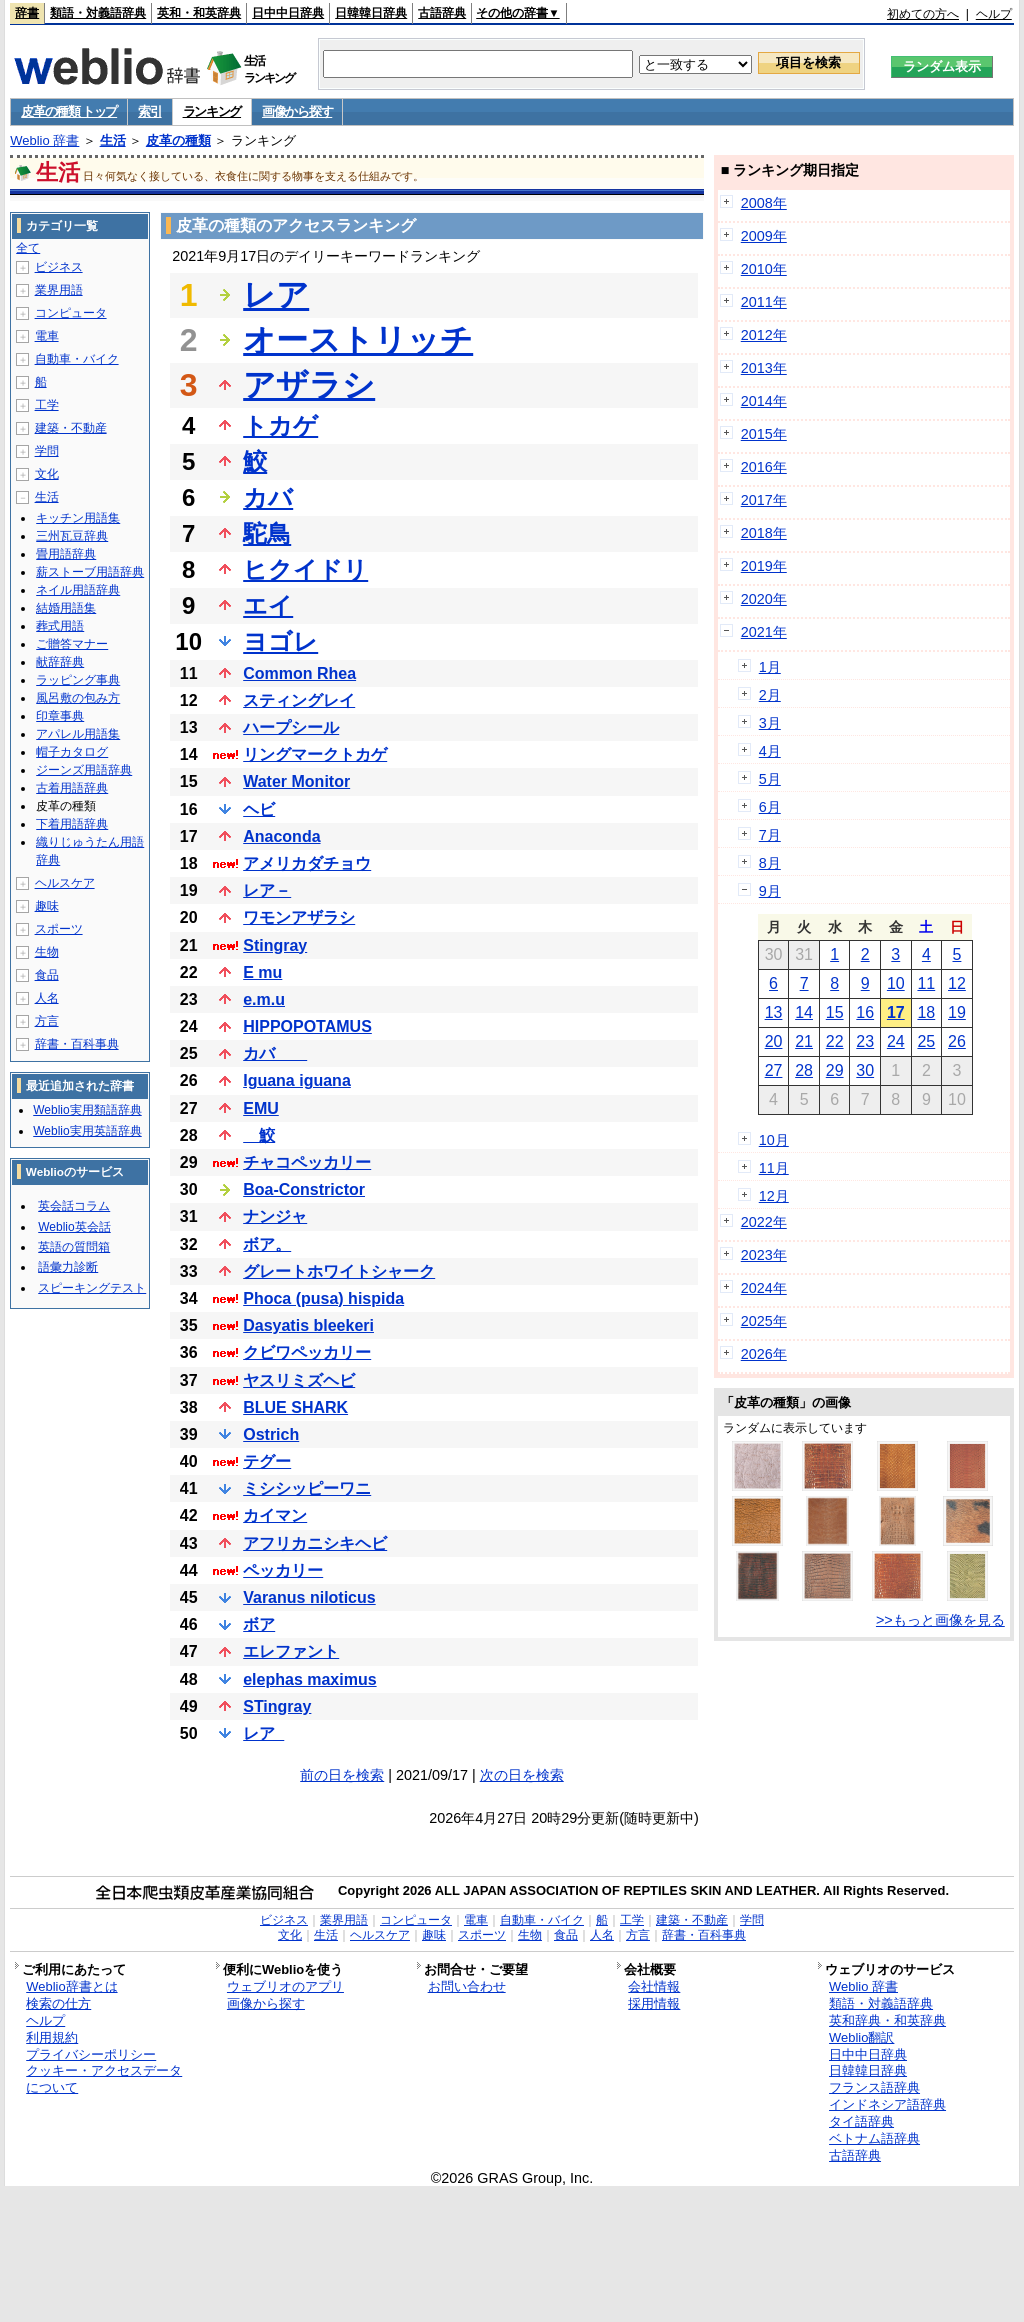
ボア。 (267, 1244)
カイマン (275, 1515)
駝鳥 (267, 533)
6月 (770, 807)
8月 (770, 863)
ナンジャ (275, 1216)
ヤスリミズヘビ (299, 1380)
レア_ (263, 1733)
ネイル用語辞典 (78, 590)
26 (957, 1041)
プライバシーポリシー (91, 2054)
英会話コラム (74, 1206)
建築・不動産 (71, 428)
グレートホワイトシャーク (339, 1271)
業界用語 (59, 290)
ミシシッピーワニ (307, 1488)
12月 (774, 1196)
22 (835, 1041)
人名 (47, 998)
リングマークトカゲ (315, 754)
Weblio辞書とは (71, 1986)
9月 (770, 891)
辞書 (27, 13)
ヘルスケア (65, 883)
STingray (277, 1706)
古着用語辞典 (72, 788)
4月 (770, 751)
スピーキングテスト (92, 1288)
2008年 (764, 203)
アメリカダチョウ (307, 863)
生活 (113, 140)
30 (865, 1070)
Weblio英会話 (74, 1227)
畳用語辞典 (66, 554)
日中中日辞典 (288, 13)
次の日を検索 (522, 1775)
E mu (262, 972)
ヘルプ (994, 14)
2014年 (764, 401)
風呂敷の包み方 (78, 698)
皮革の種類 (178, 140)
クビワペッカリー (307, 1352)
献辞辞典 (60, 662)
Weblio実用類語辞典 (87, 1110)
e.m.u (264, 999)
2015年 (764, 434)
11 (926, 983)
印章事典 (60, 716)
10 (896, 983)
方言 (47, 1021)
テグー (267, 1461)
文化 (47, 474)
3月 (770, 723)
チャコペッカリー (307, 1162)
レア (276, 295)
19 (957, 1012)
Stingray (275, 945)
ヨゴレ (280, 641)
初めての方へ (923, 14)
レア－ (267, 890)
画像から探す (297, 111)
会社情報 (654, 1986)
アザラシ (309, 385)
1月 (770, 667)
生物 (47, 952)
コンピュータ (71, 313)
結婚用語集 (66, 608)
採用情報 (654, 2003)
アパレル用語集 (78, 734)
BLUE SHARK (295, 1407)
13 (774, 1012)
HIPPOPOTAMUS (307, 1026)
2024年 (764, 1288)
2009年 (764, 236)
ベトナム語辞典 (874, 2138)
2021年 (764, 632)
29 (835, 1070)
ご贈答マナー (72, 644)
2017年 (764, 500)
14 (804, 1012)
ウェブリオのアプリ (285, 1986)
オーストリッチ (358, 340)
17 (896, 1012)
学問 (47, 451)
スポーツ (59, 929)
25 (926, 1041)
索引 (149, 111)
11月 (774, 1168)
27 (774, 1070)
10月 (774, 1140)
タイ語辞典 (861, 2121)
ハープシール (291, 727)
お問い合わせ (467, 1986)
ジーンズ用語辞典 (84, 770)
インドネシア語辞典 (887, 2104)
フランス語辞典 (874, 2087)
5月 (770, 779)
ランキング (212, 111)
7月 (770, 835)
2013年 (764, 368)
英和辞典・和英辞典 (887, 2020)
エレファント (291, 1651)
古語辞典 (442, 13)
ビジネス (59, 267)
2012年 (764, 335)
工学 (47, 405)
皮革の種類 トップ (69, 111)
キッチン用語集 (78, 518)
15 (835, 1012)
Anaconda (281, 836)
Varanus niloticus (309, 1597)
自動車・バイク (77, 359)
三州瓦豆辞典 (72, 536)
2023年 (764, 1255)
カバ (268, 497)
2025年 (764, 1321)
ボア (259, 1624)
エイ (268, 605)
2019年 (764, 566)
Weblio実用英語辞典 (87, 1131)
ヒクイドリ (305, 569)
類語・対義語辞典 (98, 13)
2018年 (764, 533)
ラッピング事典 (78, 680)
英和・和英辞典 (199, 13)
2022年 (764, 1222)
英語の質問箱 (74, 1247)
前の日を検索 (342, 1775)
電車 (47, 336)
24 (896, 1041)
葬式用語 (60, 626)
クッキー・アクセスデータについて (104, 2079)
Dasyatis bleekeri (308, 1325)
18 (926, 1012)
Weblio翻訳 (861, 2037)
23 (865, 1041)
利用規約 (52, 2037)
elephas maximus (309, 1679)
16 (865, 1012)
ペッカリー (283, 1570)
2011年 (764, 302)
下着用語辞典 (72, 824)
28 (804, 1070)
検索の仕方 (58, 2003)
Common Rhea (299, 673)
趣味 (47, 906)
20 (774, 1041)
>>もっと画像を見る (940, 1620)
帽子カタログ (72, 752)
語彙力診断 (68, 1267)
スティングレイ (299, 700)
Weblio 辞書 (44, 140)
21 (804, 1041)
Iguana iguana (297, 1080)
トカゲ (280, 425)
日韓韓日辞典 (371, 13)
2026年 (764, 1354)
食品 (47, 975)
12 (957, 983)
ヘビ (259, 809)
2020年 (764, 599)
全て (28, 248)
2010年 (764, 269)
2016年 (764, 467)
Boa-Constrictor (304, 1189)
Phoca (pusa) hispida (323, 1298)
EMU (261, 1108)
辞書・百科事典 (77, 1044)
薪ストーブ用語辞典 (90, 572)
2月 (770, 695)
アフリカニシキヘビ (315, 1543)
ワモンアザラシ (299, 917)
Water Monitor (296, 781)
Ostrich (271, 1434)
